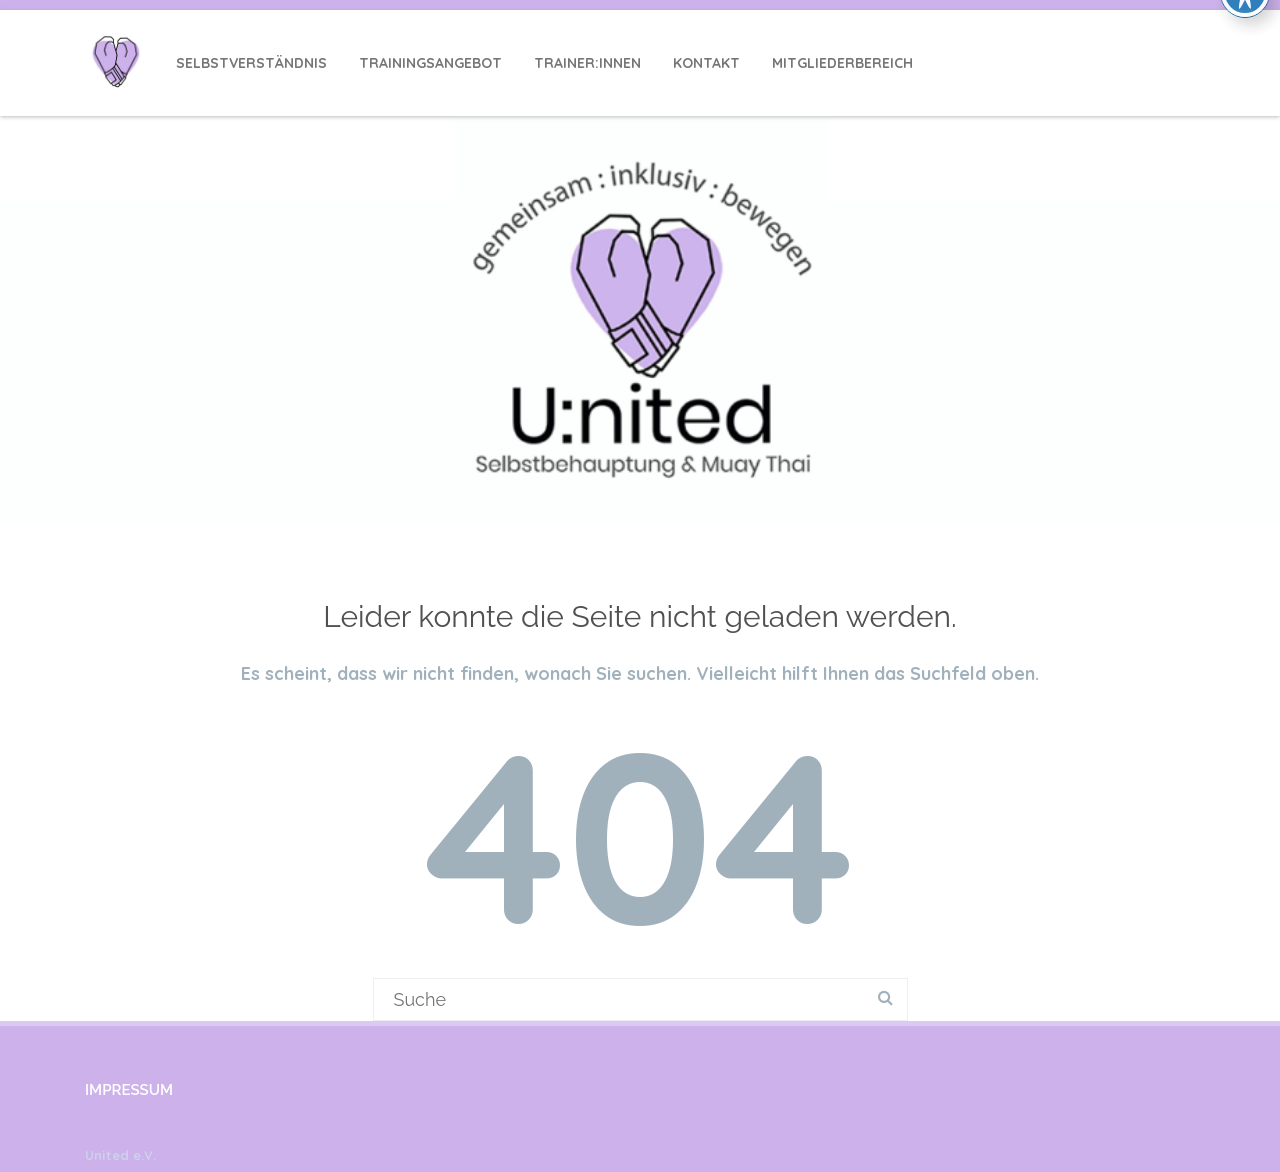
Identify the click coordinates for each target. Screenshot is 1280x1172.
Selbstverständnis (251, 63)
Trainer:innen (587, 63)
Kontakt (706, 63)
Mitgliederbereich (842, 63)
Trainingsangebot (430, 63)
